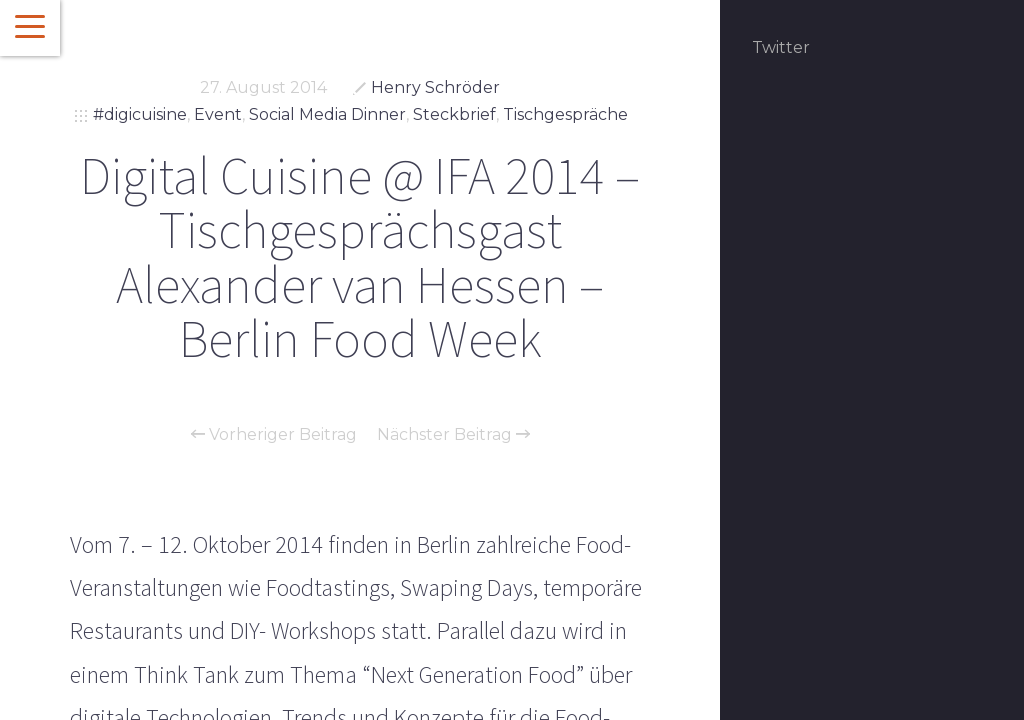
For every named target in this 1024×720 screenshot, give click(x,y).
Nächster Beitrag (453, 435)
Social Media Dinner (327, 114)
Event (218, 114)
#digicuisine (140, 114)
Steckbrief (454, 114)
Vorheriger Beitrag (274, 435)
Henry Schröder (435, 87)
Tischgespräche (565, 114)
